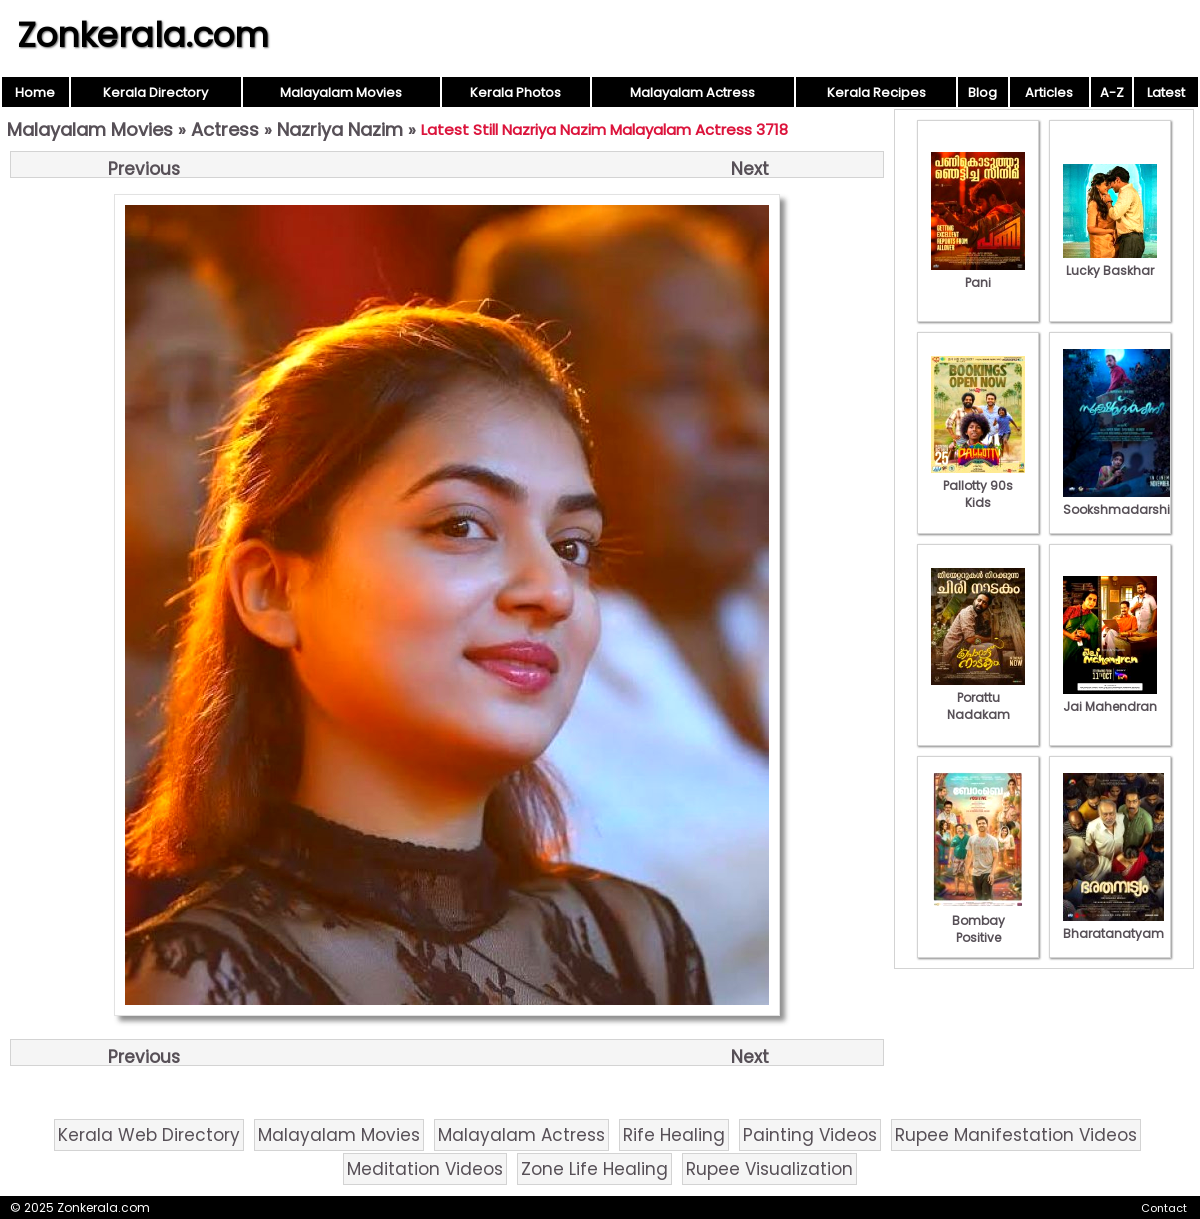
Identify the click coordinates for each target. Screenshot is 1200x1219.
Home (35, 92)
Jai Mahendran (1110, 698)
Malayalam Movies (341, 92)
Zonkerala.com (143, 35)
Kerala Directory (155, 92)
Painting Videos (810, 1135)
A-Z (1112, 92)
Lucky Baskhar (1110, 262)
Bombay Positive (978, 920)
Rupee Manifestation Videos (1016, 1135)
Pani (978, 274)
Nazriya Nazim (340, 129)
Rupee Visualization (769, 1169)
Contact (1164, 1208)
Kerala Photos (515, 92)
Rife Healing (674, 1135)
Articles (1049, 92)
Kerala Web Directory (149, 1135)
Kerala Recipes (876, 92)
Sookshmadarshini (1122, 501)
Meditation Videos (425, 1169)
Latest (1166, 92)
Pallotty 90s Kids (978, 485)
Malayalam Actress (692, 92)
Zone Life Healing (594, 1169)
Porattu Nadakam (978, 697)
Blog (982, 92)
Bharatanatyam (1113, 925)
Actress (225, 129)
